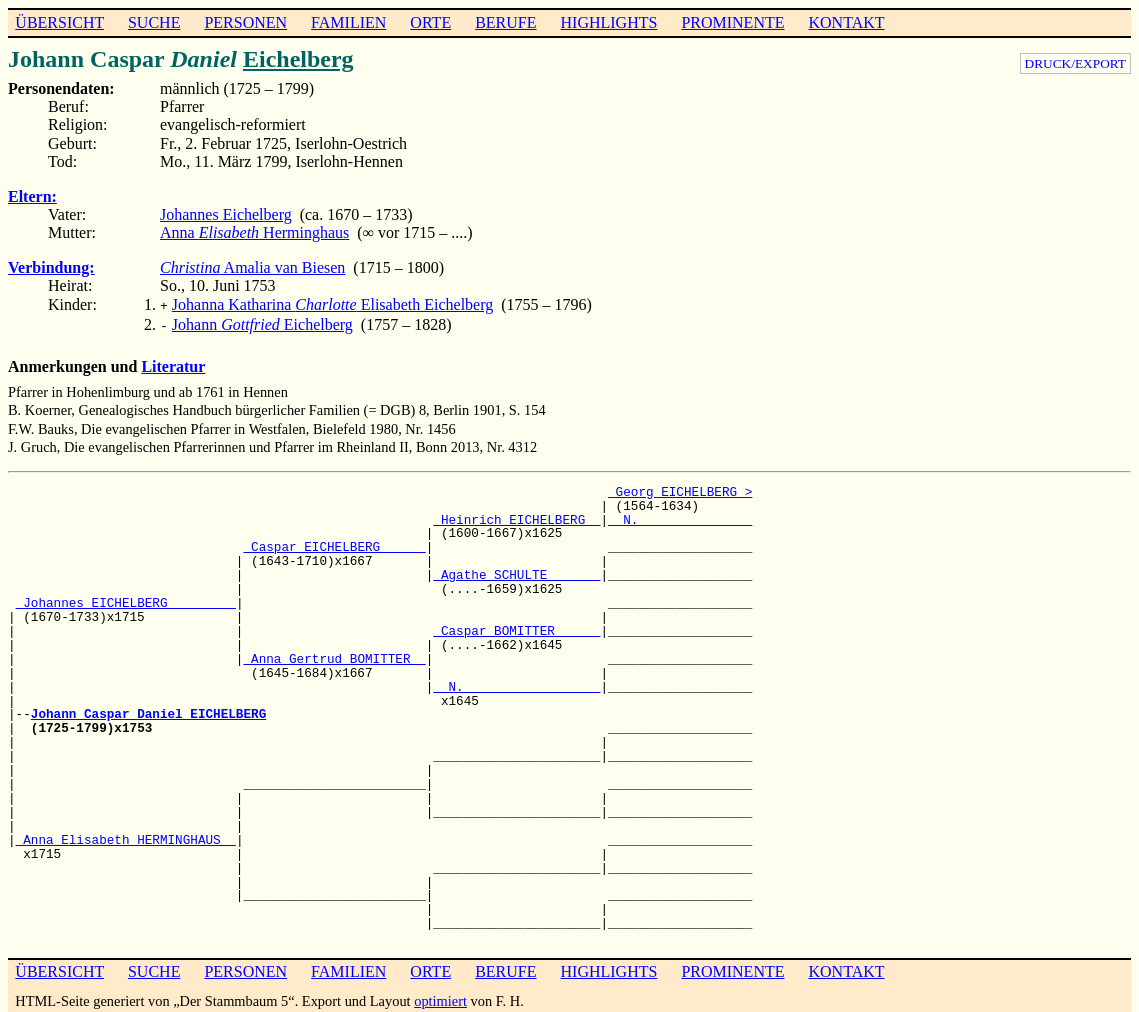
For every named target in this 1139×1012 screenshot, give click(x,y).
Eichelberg (298, 59)
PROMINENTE (732, 22)
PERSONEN (245, 22)
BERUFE (505, 22)
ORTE (430, 22)
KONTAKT (846, 22)
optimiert (440, 997)
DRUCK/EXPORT (1075, 63)
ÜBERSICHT (59, 22)
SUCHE (154, 22)
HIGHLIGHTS (609, 22)
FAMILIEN (348, 22)
